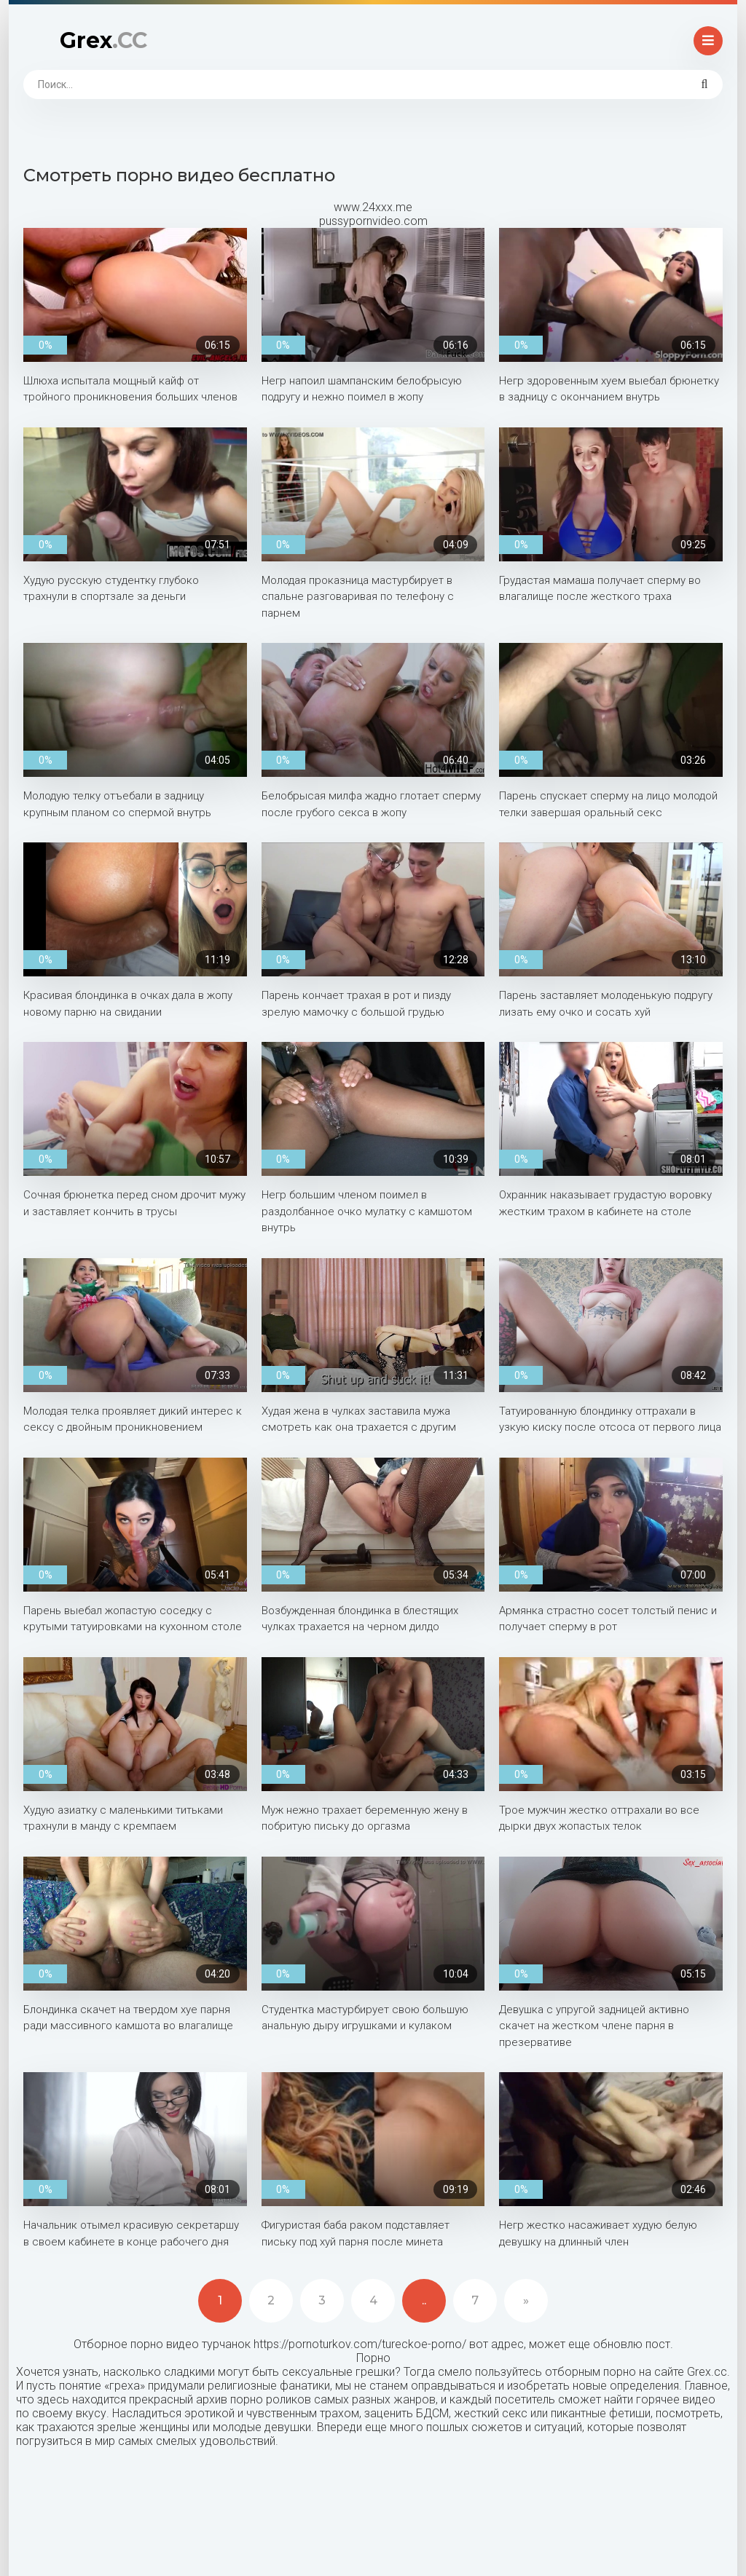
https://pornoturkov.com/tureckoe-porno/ (360, 2344)
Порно (373, 2358)
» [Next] (526, 2300)
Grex (103, 40)
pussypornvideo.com (373, 221)
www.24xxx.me (373, 207)
